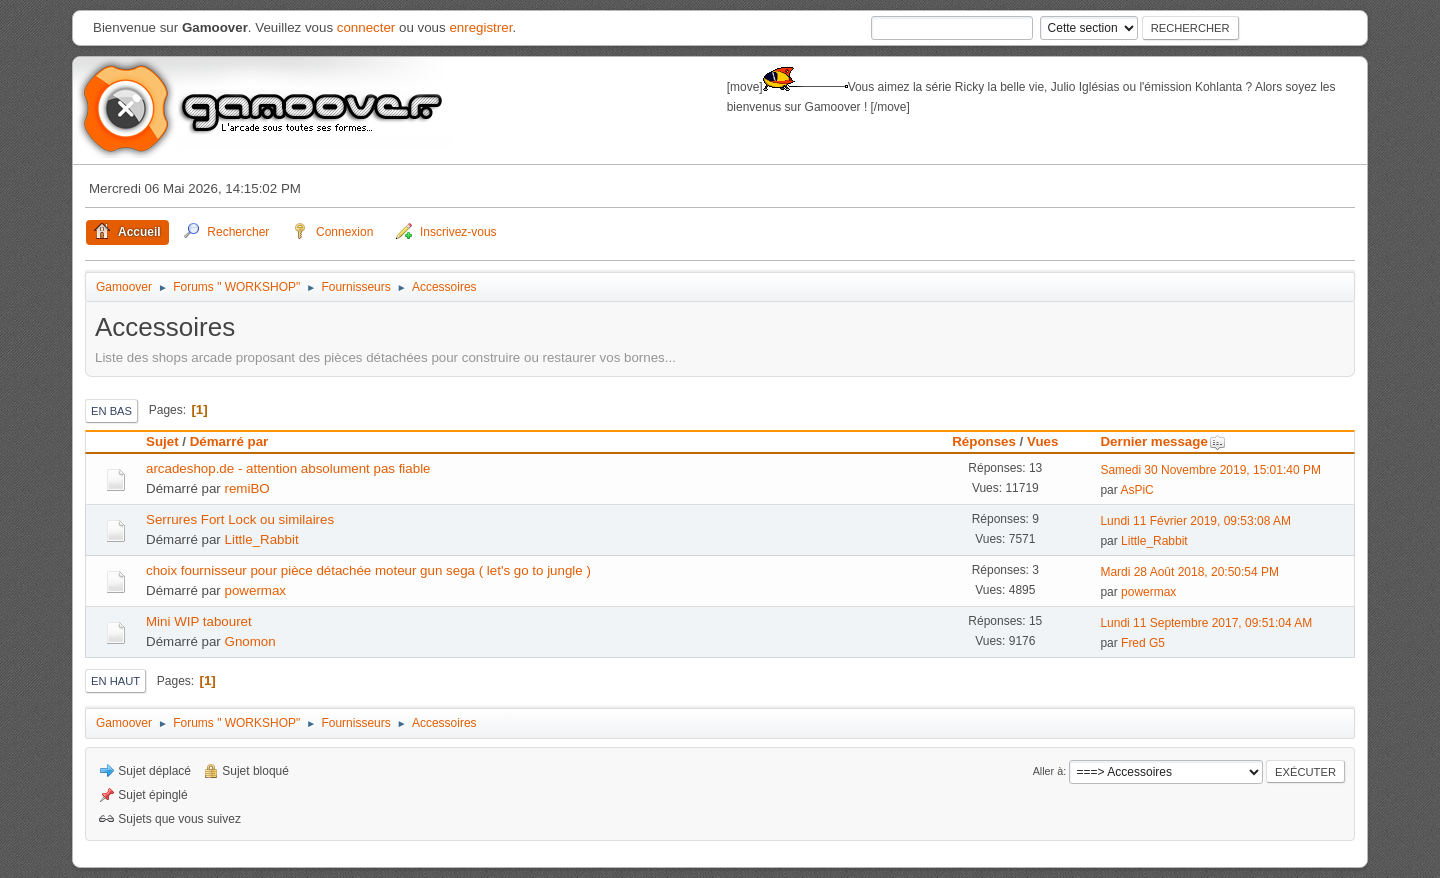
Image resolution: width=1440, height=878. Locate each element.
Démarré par (229, 441)
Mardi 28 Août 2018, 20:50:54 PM (1189, 572)
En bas (111, 411)
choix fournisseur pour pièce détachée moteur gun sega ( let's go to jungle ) (368, 570)
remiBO (247, 488)
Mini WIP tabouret (199, 621)
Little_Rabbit (262, 539)
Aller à (1048, 771)
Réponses (984, 441)
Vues (1042, 441)
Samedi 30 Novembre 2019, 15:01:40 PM (1210, 470)
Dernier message (1162, 441)
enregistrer (480, 27)
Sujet (162, 441)
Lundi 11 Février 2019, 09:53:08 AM (1195, 521)
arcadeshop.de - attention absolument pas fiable (288, 468)
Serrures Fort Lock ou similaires (240, 519)
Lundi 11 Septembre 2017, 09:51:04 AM (1206, 623)
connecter (366, 27)
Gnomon (250, 641)
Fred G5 (1143, 643)
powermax (255, 590)
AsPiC (1136, 490)
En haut (115, 681)
